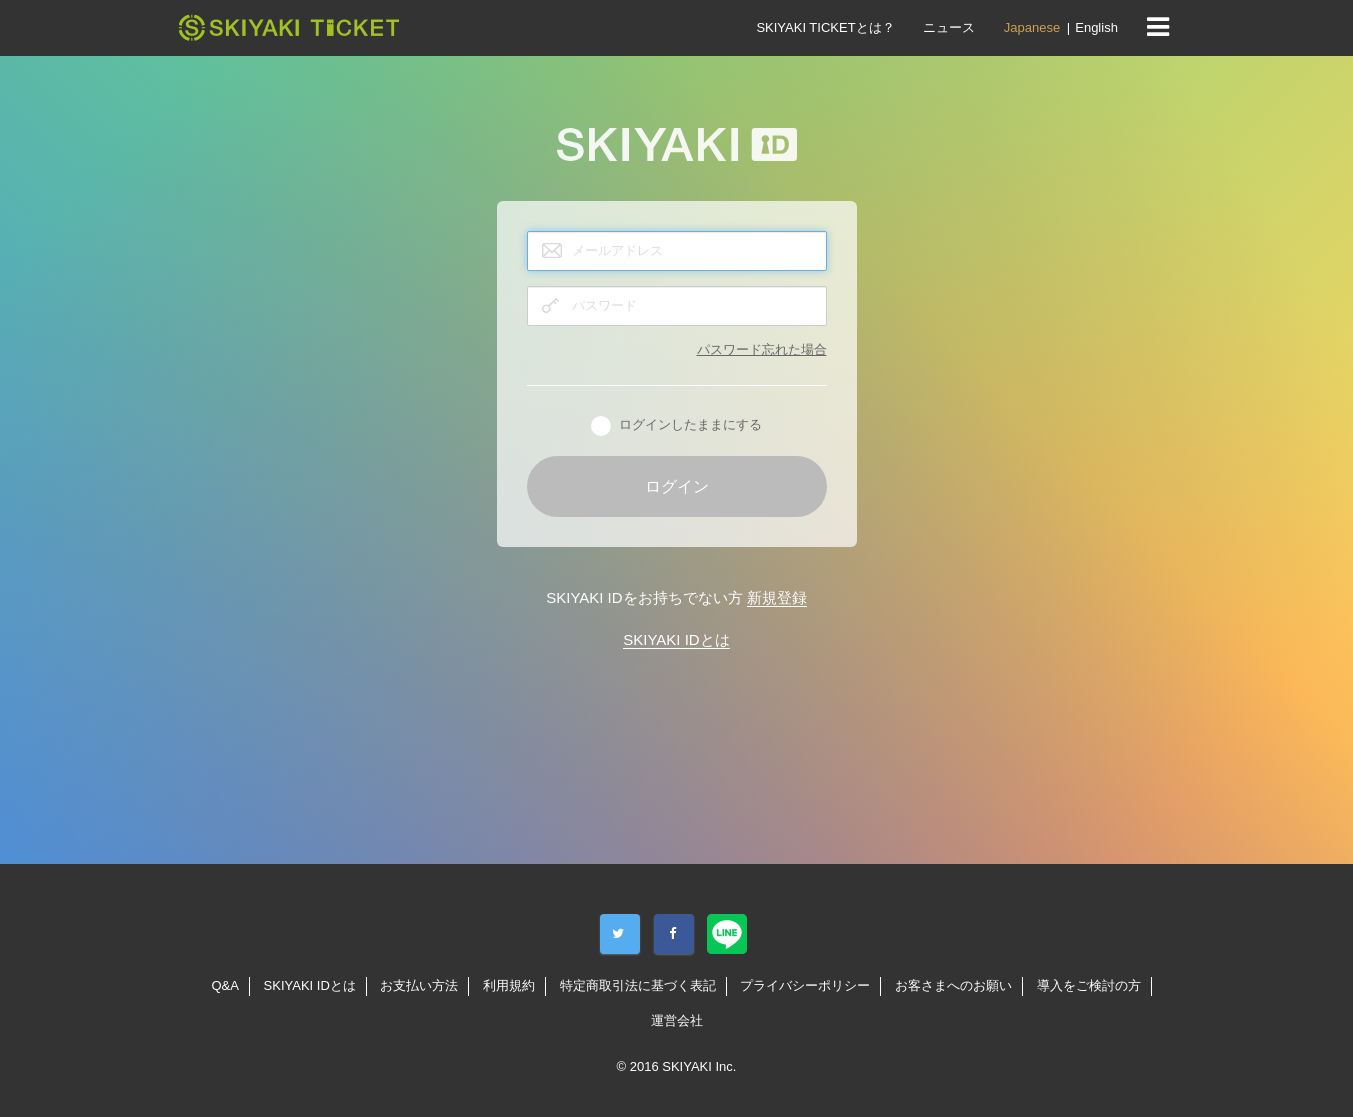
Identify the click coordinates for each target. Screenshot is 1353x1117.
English (1096, 27)
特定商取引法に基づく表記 (638, 985)
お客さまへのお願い (953, 985)
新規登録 (777, 597)
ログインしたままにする (676, 426)
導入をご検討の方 (1089, 985)
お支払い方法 (419, 985)
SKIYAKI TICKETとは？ (825, 27)
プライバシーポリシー (805, 985)
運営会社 (677, 1020)
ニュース (949, 27)
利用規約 (509, 985)
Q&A (224, 985)
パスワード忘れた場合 (762, 349)
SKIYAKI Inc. (699, 1066)
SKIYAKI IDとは (676, 639)
